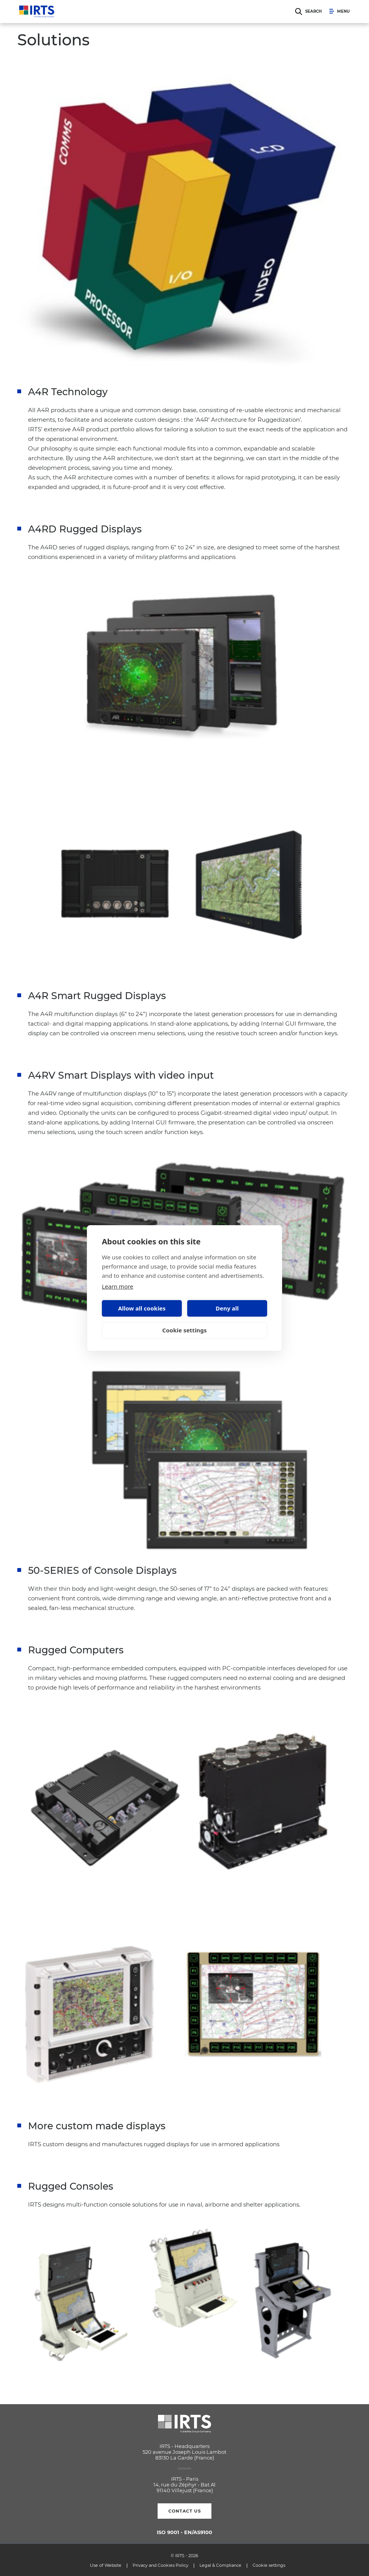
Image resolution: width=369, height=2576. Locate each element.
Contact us (184, 2511)
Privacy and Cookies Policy (160, 2565)
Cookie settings (184, 1330)
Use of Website (105, 2565)
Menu (339, 12)
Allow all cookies (142, 1308)
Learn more (117, 1286)
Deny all (227, 1308)
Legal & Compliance (220, 2565)
